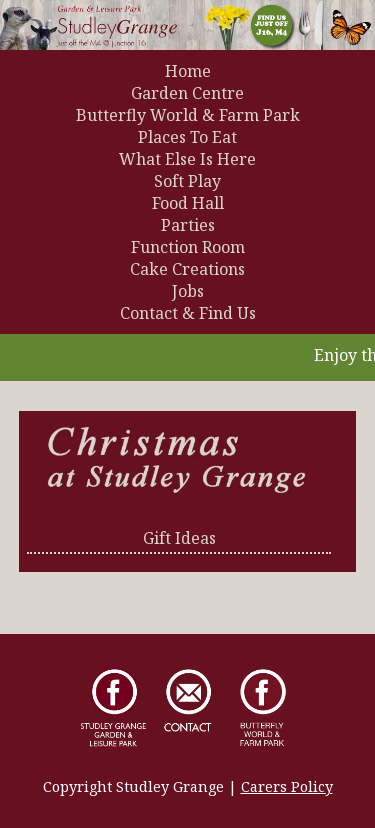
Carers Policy (287, 786)
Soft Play (187, 181)
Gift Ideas (179, 538)
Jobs (188, 291)
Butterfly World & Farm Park (188, 115)
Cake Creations (187, 269)
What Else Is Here (187, 159)
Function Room (188, 247)
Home (188, 71)
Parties (188, 225)
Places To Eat (187, 137)
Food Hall (188, 203)
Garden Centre (187, 93)
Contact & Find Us (188, 313)
